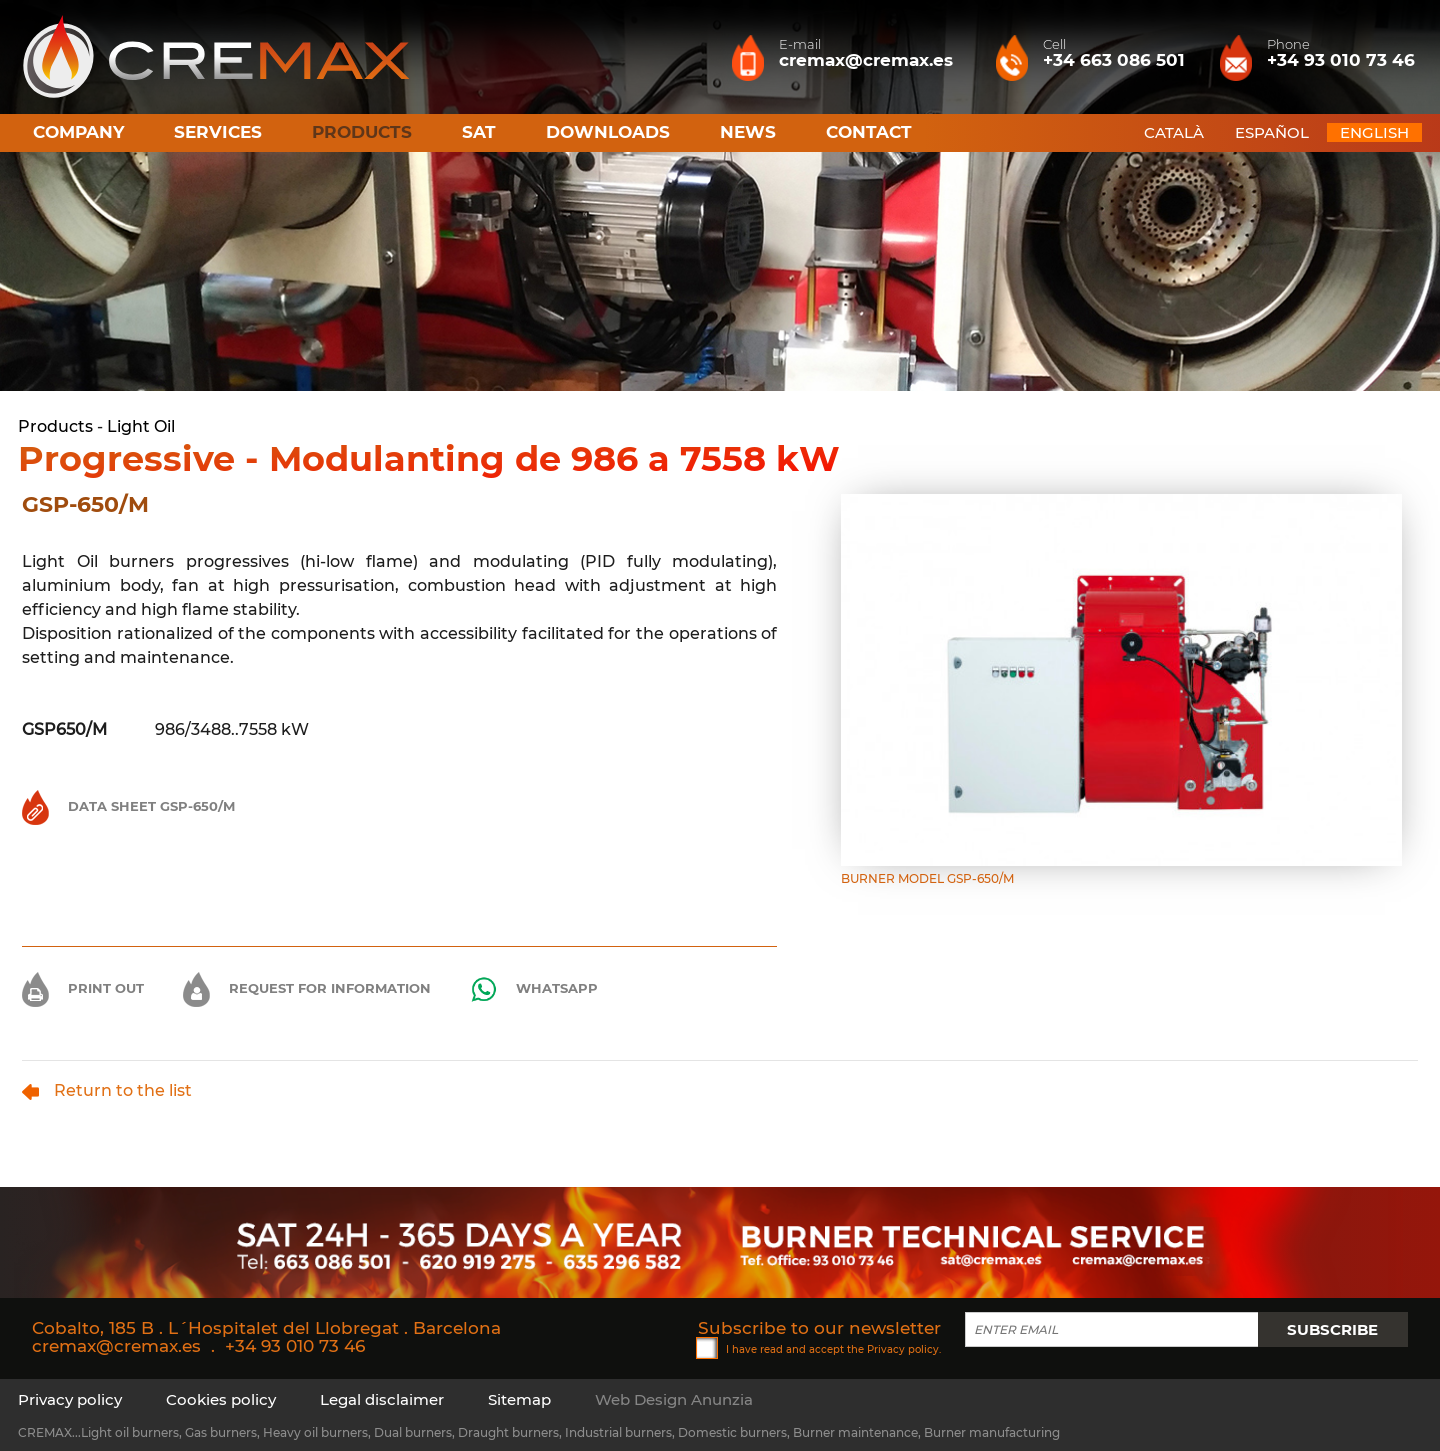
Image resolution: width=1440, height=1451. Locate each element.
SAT (479, 132)
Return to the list (107, 1090)
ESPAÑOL (1272, 132)
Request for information (307, 988)
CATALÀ (1174, 132)
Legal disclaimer (382, 1399)
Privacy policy (903, 1348)
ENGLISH (1374, 132)
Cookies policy (221, 1399)
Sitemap (519, 1399)
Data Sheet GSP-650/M (128, 806)
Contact (869, 132)
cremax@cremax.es (116, 1346)
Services (218, 132)
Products (55, 426)
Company (78, 132)
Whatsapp (534, 989)
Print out (83, 988)
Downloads (608, 132)
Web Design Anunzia (674, 1399)
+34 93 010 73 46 (295, 1346)
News (748, 132)
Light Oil (141, 426)
